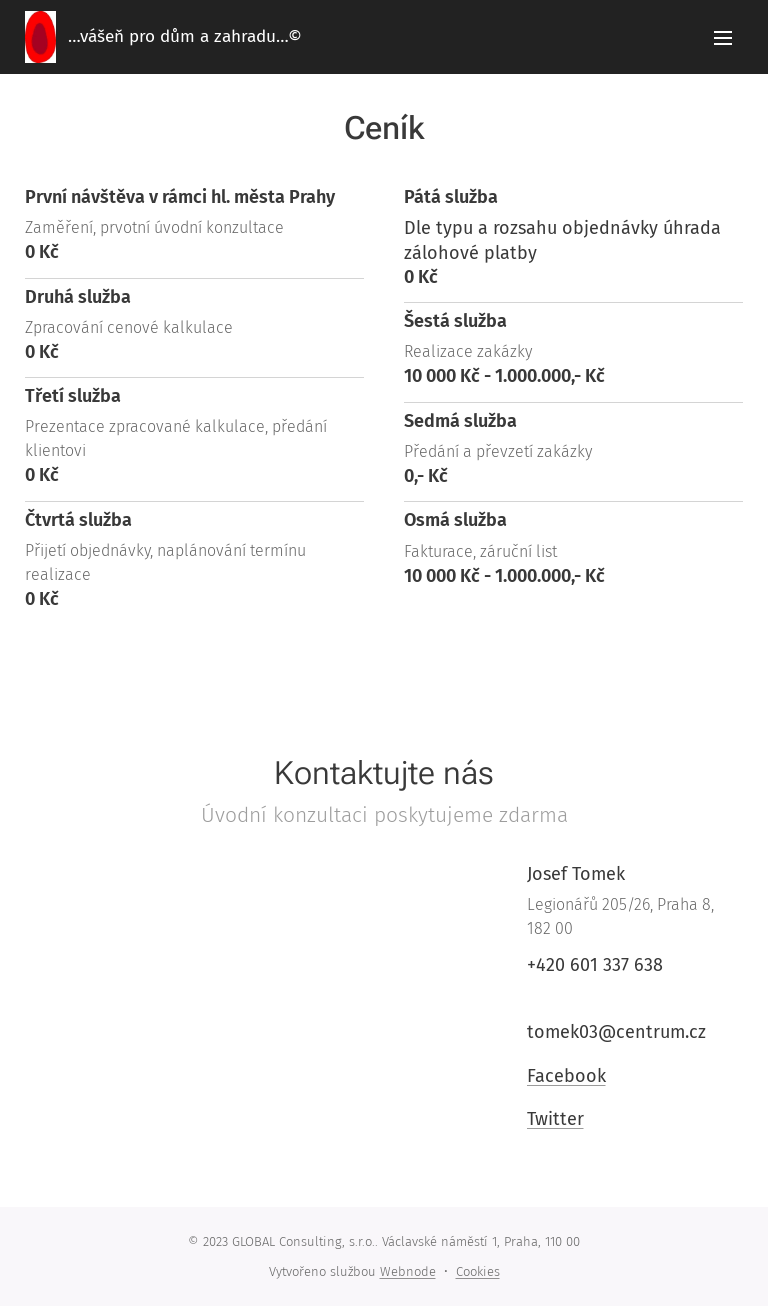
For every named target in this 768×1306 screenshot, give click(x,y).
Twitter (554, 1119)
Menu (723, 38)
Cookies (478, 1271)
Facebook (565, 1076)
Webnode (408, 1271)
